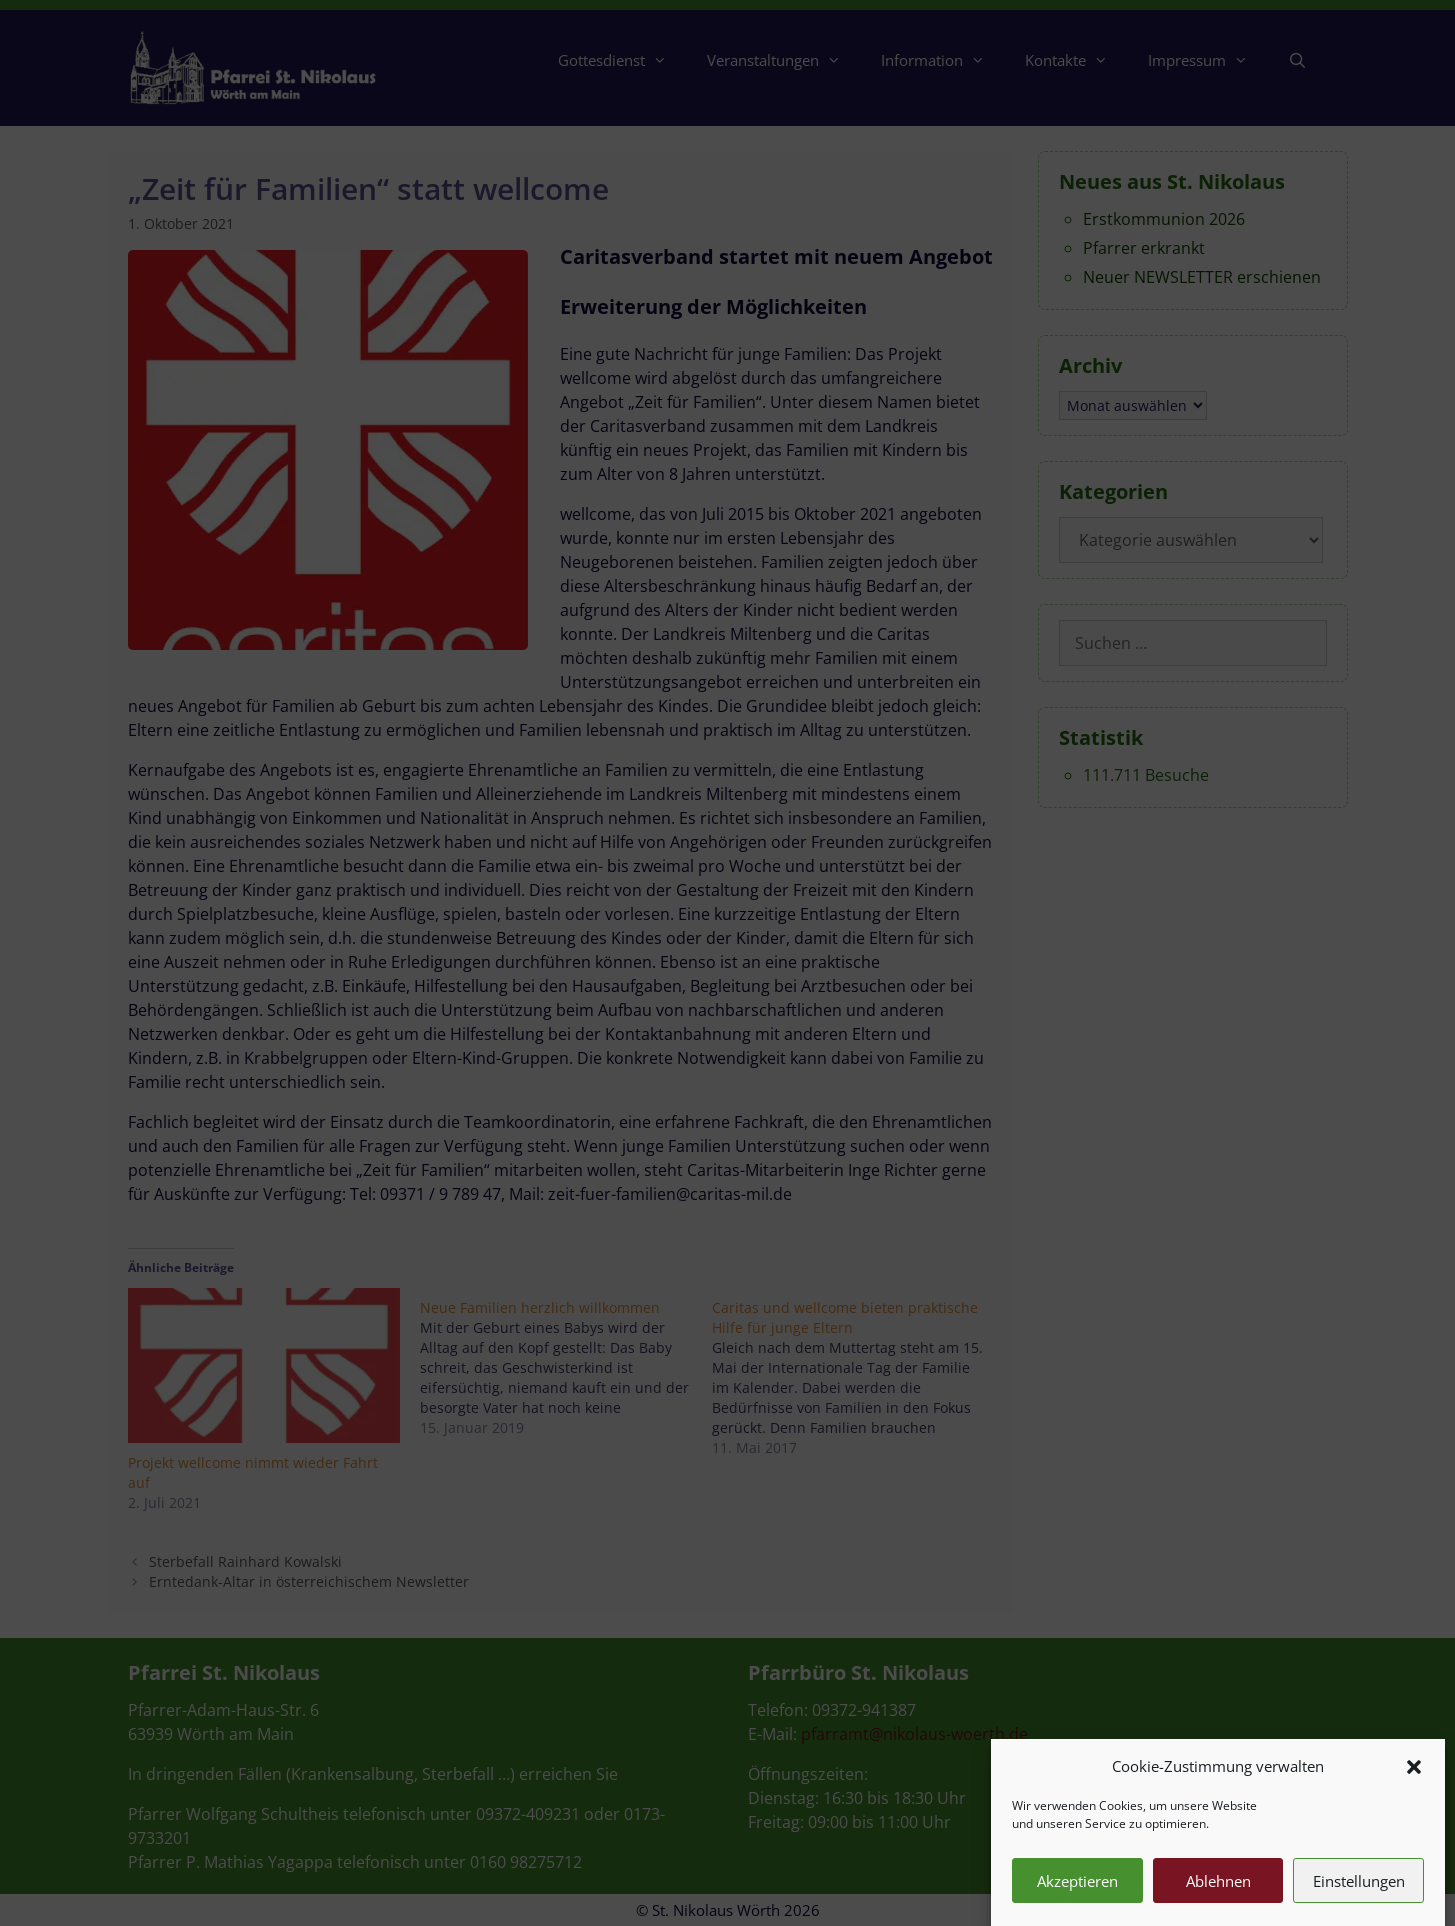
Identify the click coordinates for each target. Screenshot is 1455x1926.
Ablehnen (1218, 1901)
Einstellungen (1359, 1901)
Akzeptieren (1077, 1901)
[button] (1414, 1786)
